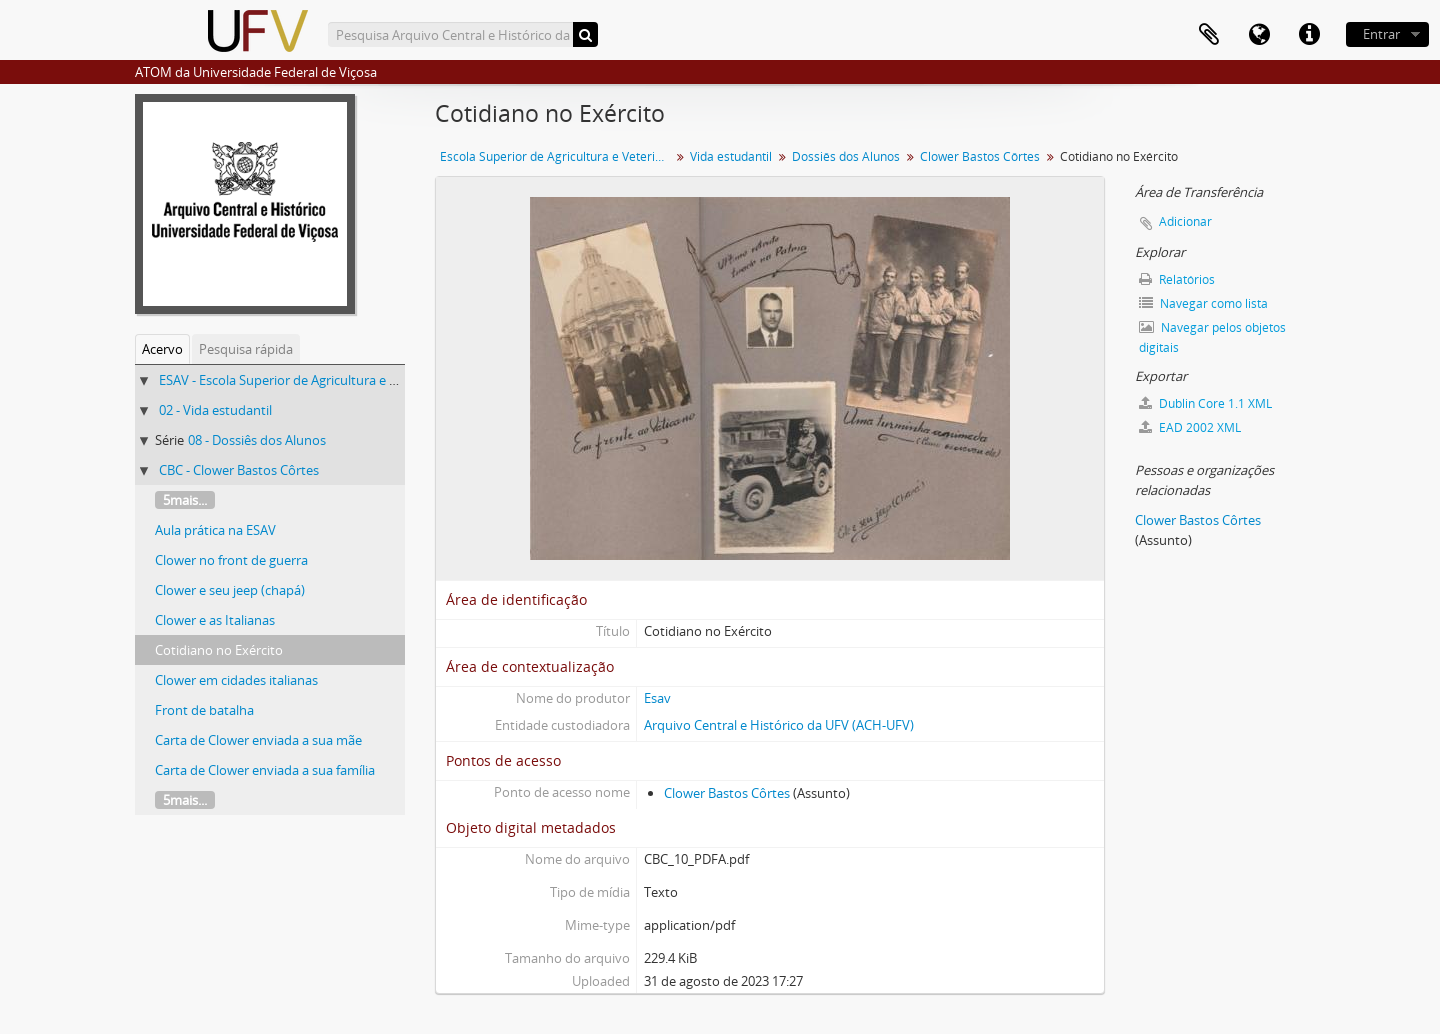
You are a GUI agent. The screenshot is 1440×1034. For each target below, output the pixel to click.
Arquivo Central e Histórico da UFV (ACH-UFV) (779, 725)
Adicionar (1185, 221)
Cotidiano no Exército (219, 650)
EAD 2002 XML (1190, 427)
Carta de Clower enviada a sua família (265, 770)
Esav (657, 698)
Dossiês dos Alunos (846, 156)
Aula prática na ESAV (215, 530)
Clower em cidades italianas (236, 680)
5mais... (185, 500)
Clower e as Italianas (215, 620)
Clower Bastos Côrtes (980, 156)
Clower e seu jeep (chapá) (230, 590)
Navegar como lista (1203, 303)
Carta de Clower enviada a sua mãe (258, 740)
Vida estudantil (731, 156)
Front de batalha (204, 710)
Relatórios (1177, 279)
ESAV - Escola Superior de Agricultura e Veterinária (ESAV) (327, 380)
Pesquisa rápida (246, 349)
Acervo (162, 349)
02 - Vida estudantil (215, 410)
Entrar (1381, 34)
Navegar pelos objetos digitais (1212, 337)
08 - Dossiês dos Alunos (257, 440)
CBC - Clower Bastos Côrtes (239, 470)
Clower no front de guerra (231, 560)
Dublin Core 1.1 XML (1205, 403)
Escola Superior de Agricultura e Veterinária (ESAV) (557, 156)
